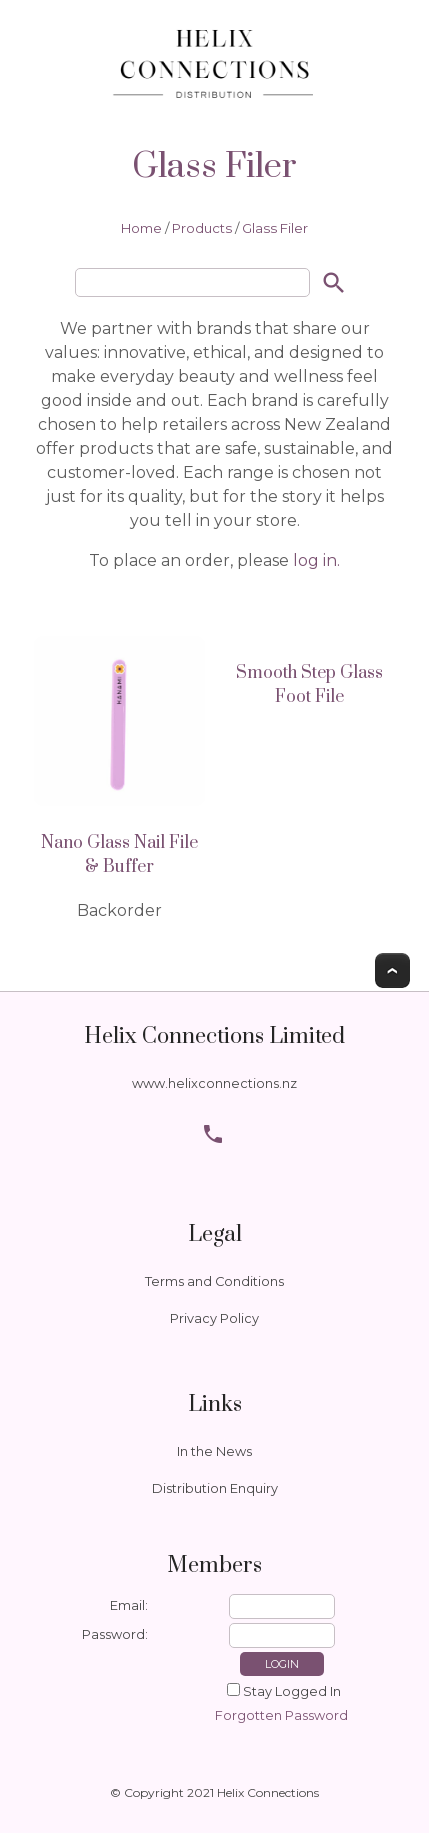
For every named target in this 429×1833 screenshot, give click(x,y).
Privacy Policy (214, 1318)
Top (392, 970)
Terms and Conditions (214, 1281)
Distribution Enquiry (215, 1488)
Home (141, 228)
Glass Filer (275, 228)
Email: (129, 1605)
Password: (115, 1634)
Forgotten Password (281, 1715)
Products (202, 228)
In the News (214, 1451)
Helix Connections (268, 1792)
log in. (314, 560)
